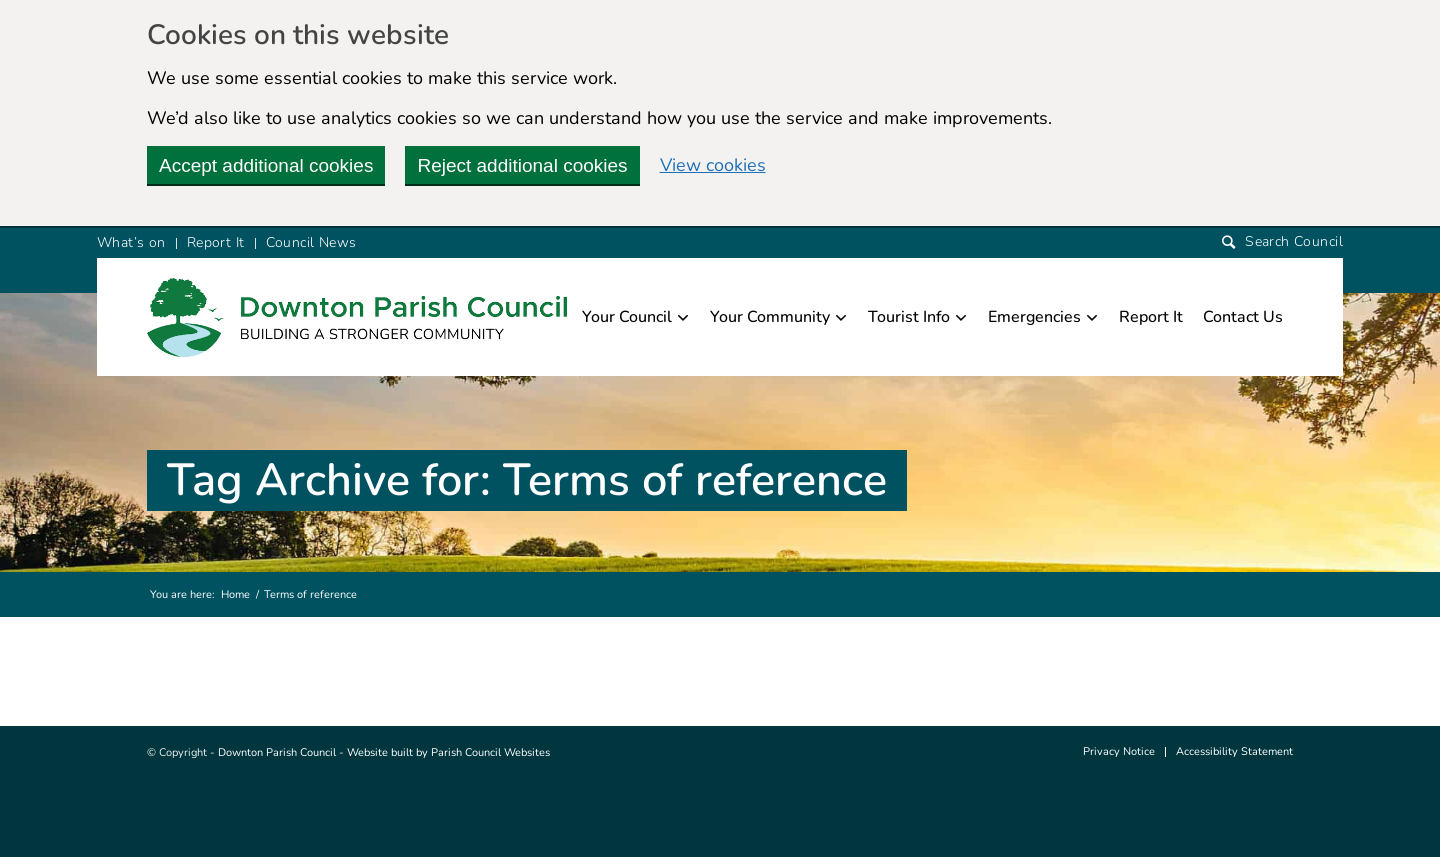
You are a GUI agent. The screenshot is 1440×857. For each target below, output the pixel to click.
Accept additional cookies (266, 165)
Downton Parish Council (277, 752)
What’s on (131, 242)
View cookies (713, 165)
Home (235, 594)
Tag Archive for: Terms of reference (527, 480)
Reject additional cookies (522, 165)
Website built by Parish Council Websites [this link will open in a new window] (448, 752)
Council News (311, 242)
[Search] (1282, 242)
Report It (216, 242)
